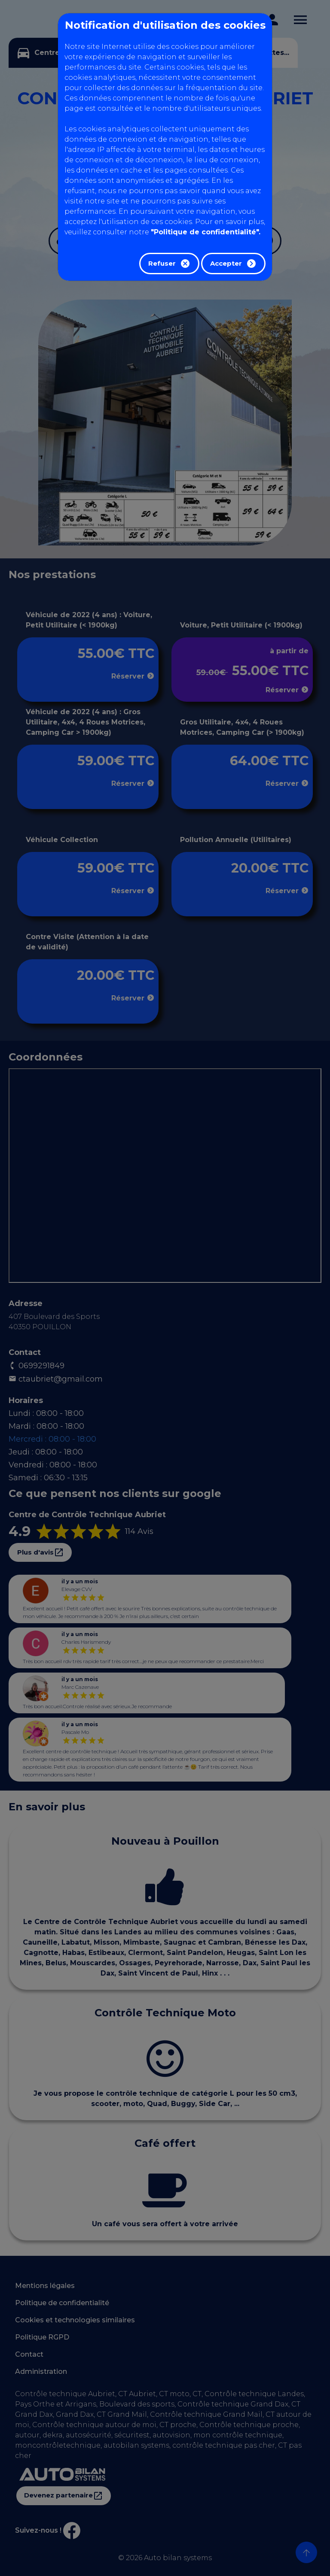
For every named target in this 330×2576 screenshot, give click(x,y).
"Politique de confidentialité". (205, 232)
